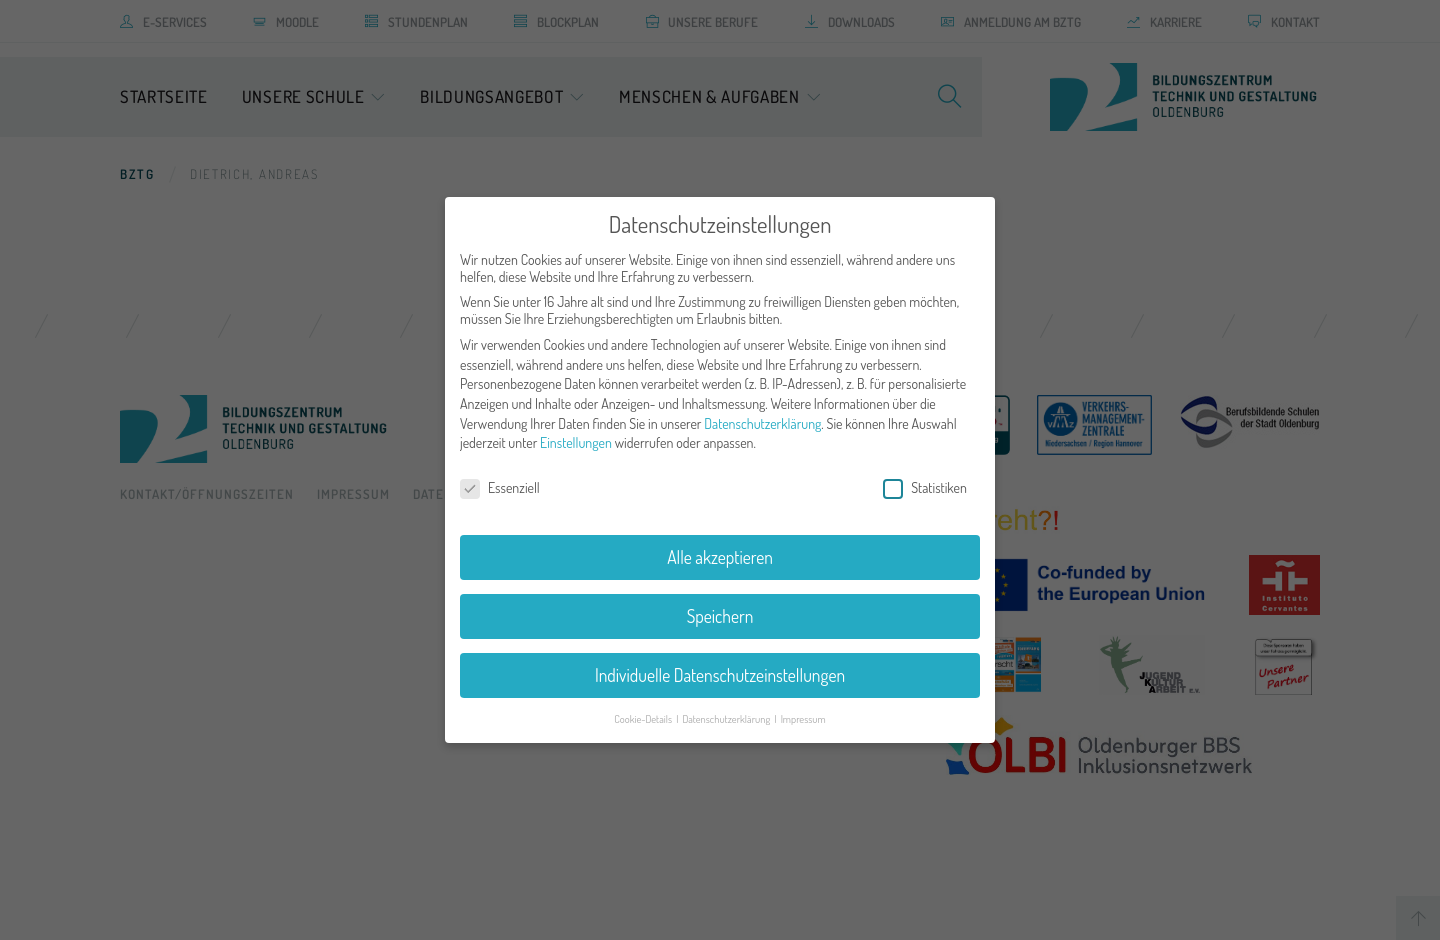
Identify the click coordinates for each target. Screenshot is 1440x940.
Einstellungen (576, 431)
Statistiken (925, 476)
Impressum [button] (803, 706)
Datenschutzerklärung (762, 412)
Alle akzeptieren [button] (720, 546)
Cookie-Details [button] (644, 706)
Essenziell (500, 476)
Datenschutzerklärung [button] (727, 706)
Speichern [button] (720, 605)
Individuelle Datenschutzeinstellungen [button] (720, 664)
